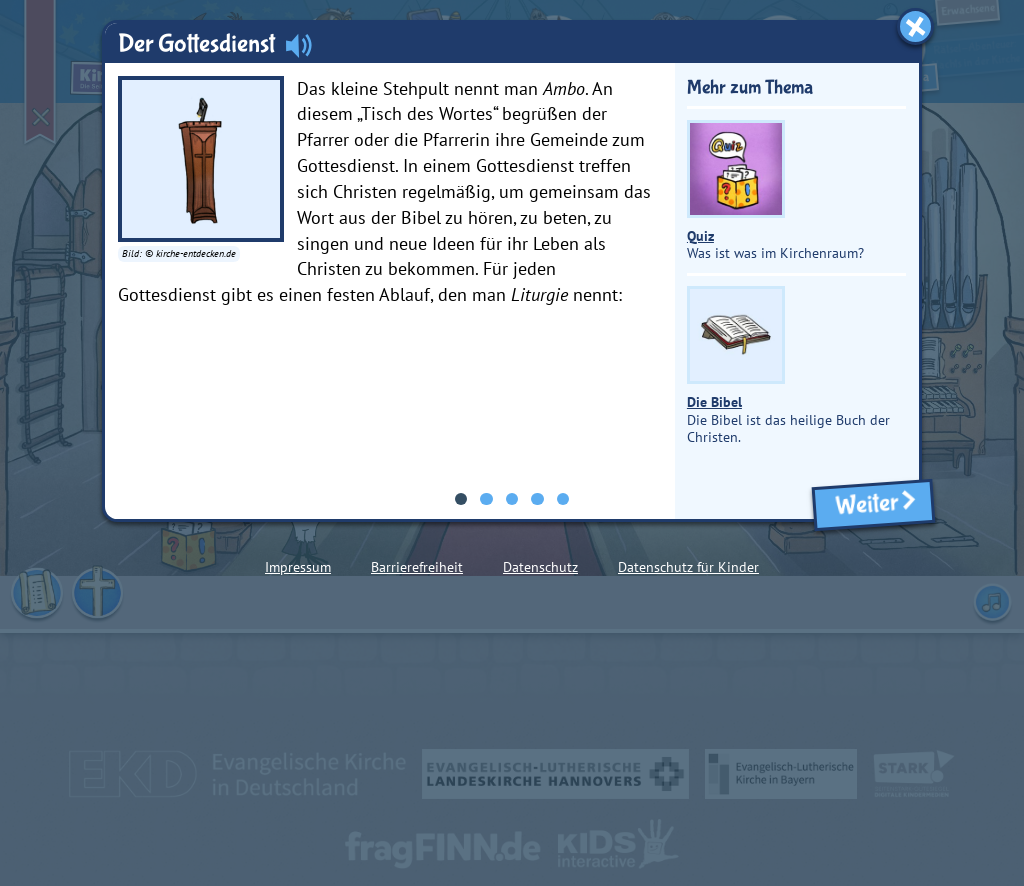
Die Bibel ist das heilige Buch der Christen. (788, 366)
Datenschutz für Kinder (688, 567)
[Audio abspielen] (299, 45)
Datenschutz (540, 567)
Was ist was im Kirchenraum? (775, 191)
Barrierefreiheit (417, 567)
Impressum (298, 567)
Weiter (873, 504)
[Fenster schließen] (915, 26)
